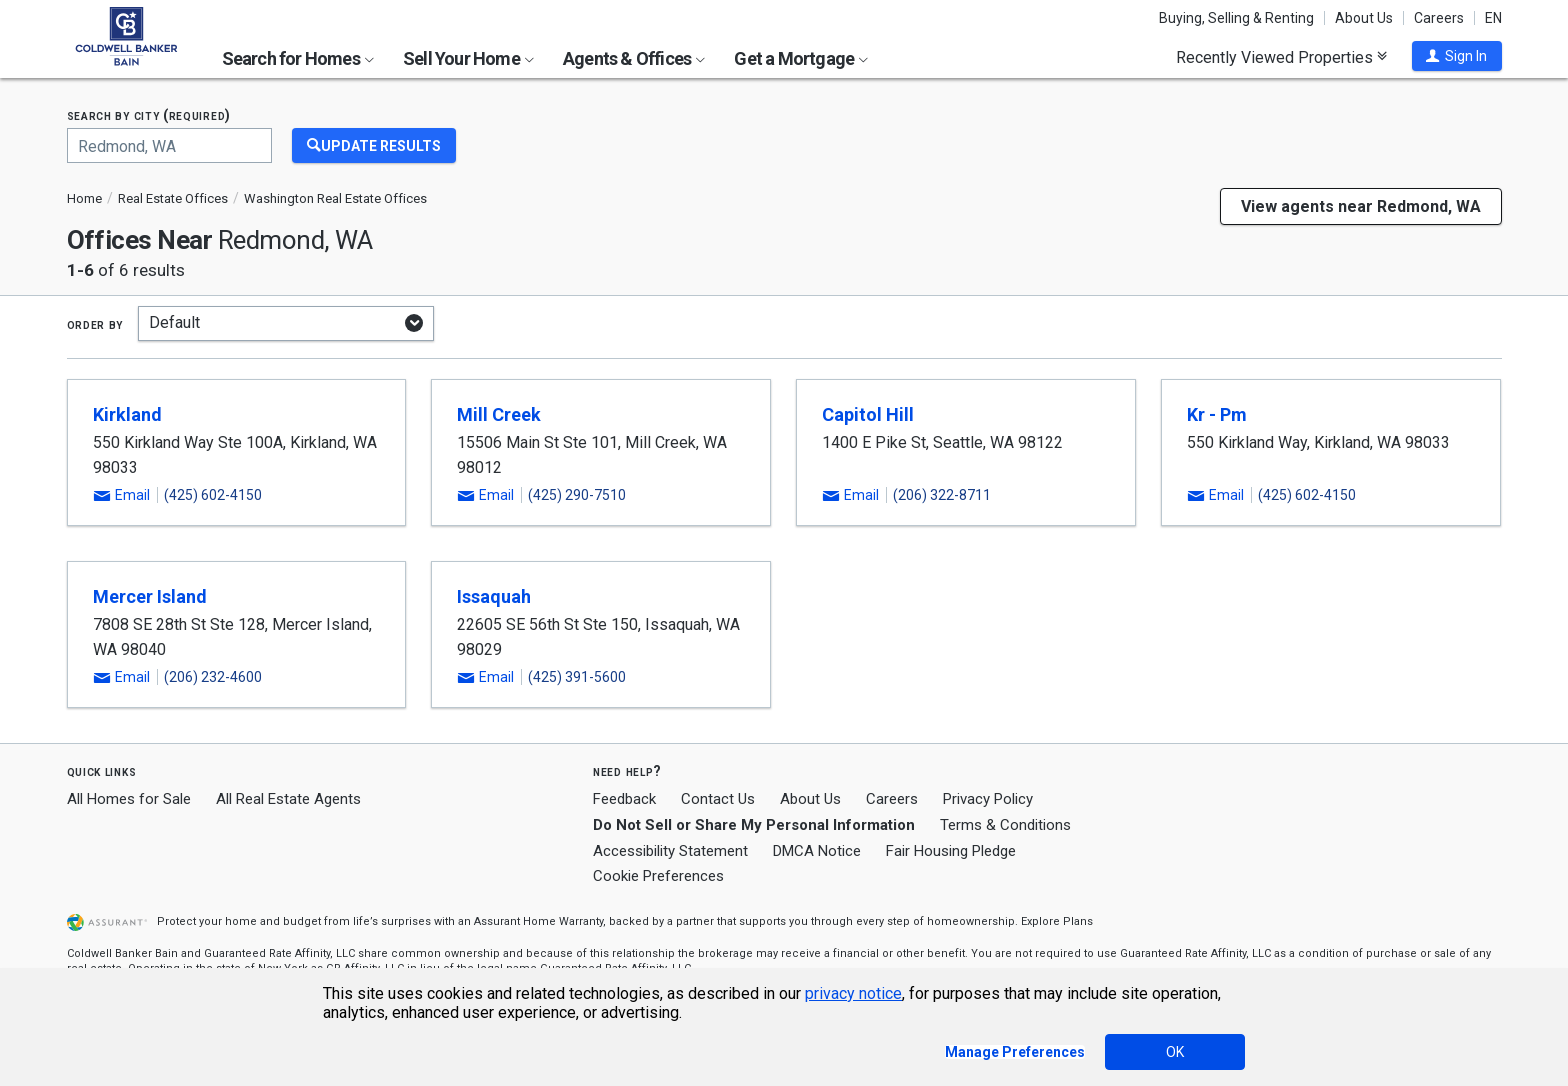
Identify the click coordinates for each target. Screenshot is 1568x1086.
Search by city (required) (149, 115)
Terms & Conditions (1005, 825)
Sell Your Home (468, 58)
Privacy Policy (988, 799)
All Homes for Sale (129, 799)
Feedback (624, 799)
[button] (1457, 56)
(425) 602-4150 (213, 495)
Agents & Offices (634, 58)
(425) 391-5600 (577, 677)
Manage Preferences (1015, 1052)
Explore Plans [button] (1057, 921)
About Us (1364, 18)
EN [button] (1493, 18)
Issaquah (494, 596)
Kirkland (127, 414)
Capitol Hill (868, 414)
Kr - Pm (1217, 414)
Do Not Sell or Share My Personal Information (754, 825)
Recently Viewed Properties (1281, 57)
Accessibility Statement (670, 851)
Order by (95, 324)
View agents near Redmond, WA (1361, 206)
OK (1175, 1052)
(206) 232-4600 (213, 677)
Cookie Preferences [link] (658, 876)
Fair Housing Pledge (951, 851)
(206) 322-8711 (942, 495)
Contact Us (718, 799)
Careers (1439, 18)
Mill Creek (499, 414)
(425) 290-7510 (577, 495)
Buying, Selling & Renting (1236, 18)
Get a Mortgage (801, 58)
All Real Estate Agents (288, 799)
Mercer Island (150, 596)
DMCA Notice (817, 851)
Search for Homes (298, 58)
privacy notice (853, 993)
